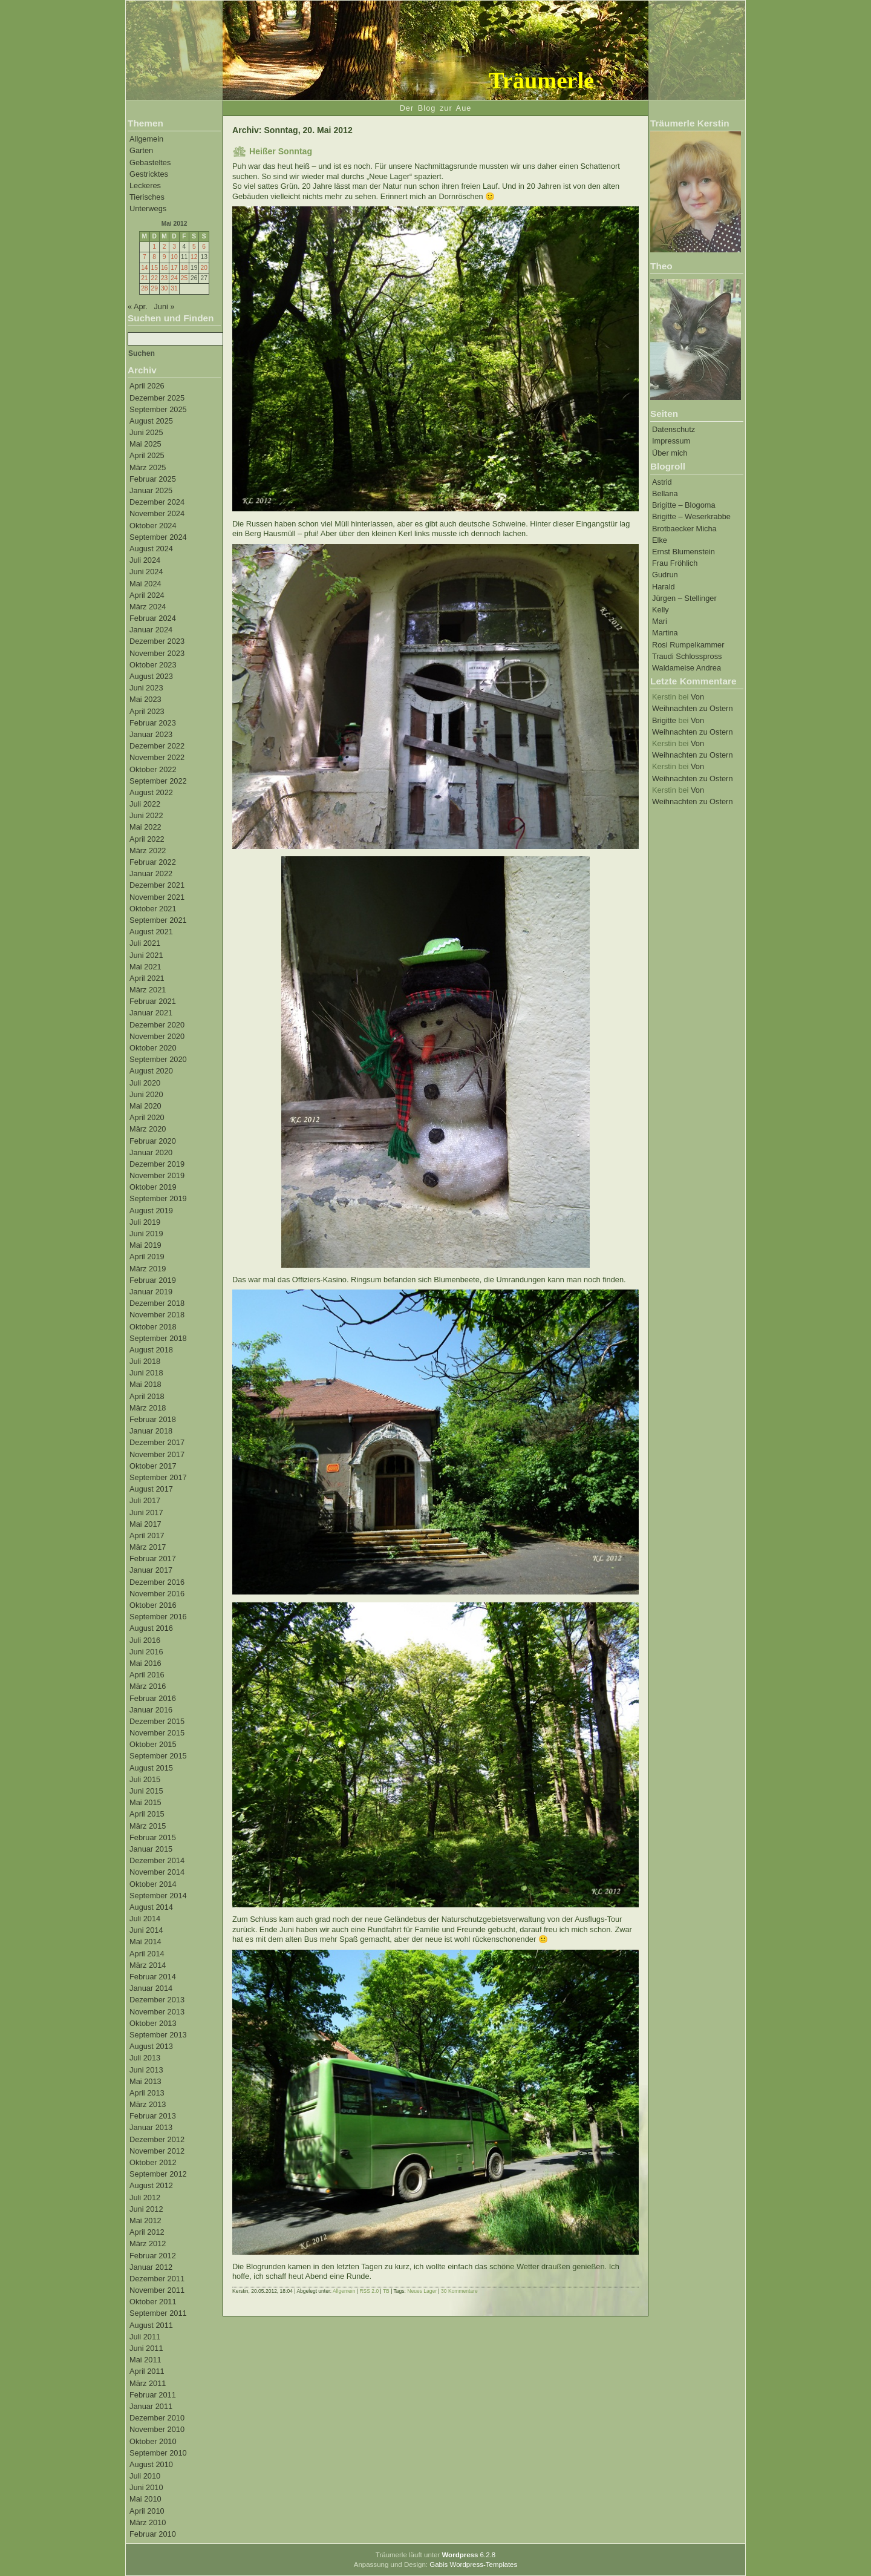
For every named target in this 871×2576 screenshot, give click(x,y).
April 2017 (147, 1535)
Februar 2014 (152, 1976)
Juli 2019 (144, 1222)
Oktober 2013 (153, 2023)
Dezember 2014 (156, 1860)
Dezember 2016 (156, 1582)
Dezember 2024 (156, 501)
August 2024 (151, 548)
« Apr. (138, 306)
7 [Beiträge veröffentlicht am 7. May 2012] (144, 257)
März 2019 (147, 1268)
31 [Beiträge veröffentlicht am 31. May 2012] (174, 288)
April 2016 (147, 1674)
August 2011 (151, 2325)
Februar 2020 (152, 1140)
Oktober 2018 (153, 1326)
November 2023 (156, 653)
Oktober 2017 (153, 1465)
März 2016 (147, 1686)
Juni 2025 (146, 432)
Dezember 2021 (156, 885)
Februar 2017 (152, 1558)
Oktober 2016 (153, 1605)
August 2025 (151, 420)
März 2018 (147, 1407)
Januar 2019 (150, 1291)
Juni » (164, 306)
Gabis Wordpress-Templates (473, 2564)
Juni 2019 (146, 1233)
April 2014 (147, 1953)
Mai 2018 (145, 1384)
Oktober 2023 (153, 664)
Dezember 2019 (156, 1163)
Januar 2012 (150, 2267)
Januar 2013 (150, 2127)
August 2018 (151, 1349)
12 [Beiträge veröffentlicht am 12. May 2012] (194, 257)
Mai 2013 (145, 2081)
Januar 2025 (150, 490)
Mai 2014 (145, 1941)
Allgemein (146, 138)
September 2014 (158, 1895)
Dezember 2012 (156, 2139)
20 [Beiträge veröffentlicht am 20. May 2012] (203, 267)
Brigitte (664, 720)
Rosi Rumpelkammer (688, 644)
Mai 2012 (145, 2220)
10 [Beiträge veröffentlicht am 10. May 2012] (174, 257)
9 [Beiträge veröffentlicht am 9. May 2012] (164, 257)
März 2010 (147, 2522)
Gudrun (665, 574)
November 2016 (156, 1593)
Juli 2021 (144, 943)
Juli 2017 (144, 1500)
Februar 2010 (152, 2533)
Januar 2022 (150, 873)
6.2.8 (468, 2554)
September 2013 (158, 2034)
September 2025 (158, 409)
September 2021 (158, 920)
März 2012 (147, 2243)
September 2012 (158, 2173)
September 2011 (158, 2313)
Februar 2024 (152, 618)
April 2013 (147, 2092)
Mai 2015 (145, 1802)
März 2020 (147, 1128)
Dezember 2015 (156, 1721)
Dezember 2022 (156, 745)
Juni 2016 (146, 1651)
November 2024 (156, 513)
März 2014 (147, 1965)
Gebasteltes (150, 162)
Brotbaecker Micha (684, 528)
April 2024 (147, 595)
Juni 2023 (146, 687)
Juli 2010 (144, 2475)
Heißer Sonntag (280, 151)
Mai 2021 (145, 966)
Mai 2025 (145, 443)
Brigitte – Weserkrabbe (691, 516)
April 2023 (147, 711)
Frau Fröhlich (674, 563)
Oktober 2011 (153, 2301)
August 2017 (151, 1488)
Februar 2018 (152, 1419)
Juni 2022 (146, 815)
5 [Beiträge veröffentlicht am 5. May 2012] (194, 246)
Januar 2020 (150, 1152)
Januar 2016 (150, 1709)
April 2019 (147, 1256)
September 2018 (158, 1338)
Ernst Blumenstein (683, 551)
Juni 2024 (146, 571)
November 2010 (156, 2429)
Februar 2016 (152, 1698)
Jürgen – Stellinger (684, 598)
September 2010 (158, 2452)
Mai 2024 (145, 583)
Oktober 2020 (153, 1047)
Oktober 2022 (153, 769)
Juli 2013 (144, 2057)
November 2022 (156, 757)
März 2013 (147, 2104)
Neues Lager (422, 2291)
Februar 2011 (152, 2394)
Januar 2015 (150, 1848)
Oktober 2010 (153, 2441)
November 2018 (156, 1314)
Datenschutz (673, 429)
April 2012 (147, 2232)
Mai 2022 (145, 826)
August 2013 (151, 2046)
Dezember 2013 (156, 1999)
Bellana (665, 493)
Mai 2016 (145, 1663)
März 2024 (147, 606)
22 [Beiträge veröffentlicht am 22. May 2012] (154, 278)
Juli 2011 (144, 2336)
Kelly (660, 609)
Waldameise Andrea (686, 667)
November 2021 (156, 897)
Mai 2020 (145, 1105)
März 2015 (147, 1825)
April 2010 (147, 2510)
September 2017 (158, 1477)
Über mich (669, 452)
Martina (665, 632)
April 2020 (147, 1117)
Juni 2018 (146, 1372)
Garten (141, 150)
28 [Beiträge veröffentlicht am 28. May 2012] (144, 288)
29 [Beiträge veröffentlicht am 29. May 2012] (154, 288)
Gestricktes (148, 174)
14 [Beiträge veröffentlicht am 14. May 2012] (144, 267)
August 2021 (151, 931)
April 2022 (147, 839)
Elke (659, 540)
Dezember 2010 (156, 2417)
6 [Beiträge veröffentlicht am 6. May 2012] (204, 246)
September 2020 (158, 1059)
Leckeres (145, 185)
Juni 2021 (146, 955)
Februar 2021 (152, 1001)
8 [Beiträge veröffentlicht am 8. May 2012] (154, 257)
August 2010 (151, 2464)
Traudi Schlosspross (687, 656)
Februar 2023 (152, 722)
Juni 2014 (146, 1930)
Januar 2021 (150, 1012)
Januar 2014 (150, 1988)
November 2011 (156, 2290)
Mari (659, 621)
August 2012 (151, 2185)
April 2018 (147, 1396)
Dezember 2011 (156, 2278)
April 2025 (147, 455)
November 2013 (156, 2011)
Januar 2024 (150, 629)
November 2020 (156, 1036)
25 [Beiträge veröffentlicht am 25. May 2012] (184, 278)
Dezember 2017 (156, 1442)
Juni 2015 (146, 1790)
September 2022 (158, 780)
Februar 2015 (152, 1837)
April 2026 (147, 385)
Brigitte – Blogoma (684, 505)
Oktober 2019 (153, 1186)
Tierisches (147, 197)
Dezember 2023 (156, 641)
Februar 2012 (152, 2255)
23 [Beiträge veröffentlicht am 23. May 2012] (164, 278)
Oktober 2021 (153, 908)
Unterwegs (147, 208)
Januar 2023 (150, 734)
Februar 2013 (152, 2115)
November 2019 (156, 1175)
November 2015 (156, 1732)
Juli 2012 (144, 2197)
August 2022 (151, 792)
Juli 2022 (144, 803)
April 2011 (147, 2371)
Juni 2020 (146, 1094)
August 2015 (151, 1767)
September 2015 (158, 1755)
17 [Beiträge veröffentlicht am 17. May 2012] (174, 267)
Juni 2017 (146, 1512)
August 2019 (151, 1210)
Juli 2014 (144, 1918)
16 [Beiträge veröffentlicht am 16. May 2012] (164, 267)
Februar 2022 (152, 862)
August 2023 (151, 676)
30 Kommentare (459, 2291)
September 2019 (158, 1198)
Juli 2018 (144, 1361)
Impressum (671, 440)
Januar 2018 (150, 1430)
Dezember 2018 (156, 1303)
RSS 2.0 (369, 2291)
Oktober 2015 (153, 1744)
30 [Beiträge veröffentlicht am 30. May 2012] (164, 288)
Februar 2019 (152, 1280)
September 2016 (158, 1616)
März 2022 (147, 850)
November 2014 (156, 1871)
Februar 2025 (152, 478)
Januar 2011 (150, 2406)
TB (386, 2291)
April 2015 (147, 1813)
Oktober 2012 (153, 2162)
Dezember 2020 (156, 1024)
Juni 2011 (146, 2348)
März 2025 (147, 467)
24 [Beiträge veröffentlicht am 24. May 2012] (174, 278)
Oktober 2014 (153, 1884)
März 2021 (147, 989)
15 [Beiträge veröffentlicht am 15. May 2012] (154, 267)
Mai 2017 (145, 1524)
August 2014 (151, 1907)
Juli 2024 (144, 560)
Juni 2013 (146, 2069)
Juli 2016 (144, 1640)
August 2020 (151, 1070)
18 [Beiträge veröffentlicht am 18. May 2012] (184, 267)
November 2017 (156, 1454)
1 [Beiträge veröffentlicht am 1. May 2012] (154, 246)
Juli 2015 (144, 1779)
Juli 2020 (144, 1082)
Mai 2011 (145, 2359)
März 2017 (147, 1547)
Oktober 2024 (153, 525)
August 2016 (151, 1628)
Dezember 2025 (156, 397)
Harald (663, 586)
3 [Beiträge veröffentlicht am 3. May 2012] (174, 246)
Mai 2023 (145, 699)
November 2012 (156, 2150)
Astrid (662, 482)
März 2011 (147, 2383)
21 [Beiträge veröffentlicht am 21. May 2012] (144, 278)
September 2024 (158, 537)
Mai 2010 (145, 2498)
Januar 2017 (150, 1570)
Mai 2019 (145, 1245)
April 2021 (147, 978)
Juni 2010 (146, 2487)
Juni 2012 (146, 2209)
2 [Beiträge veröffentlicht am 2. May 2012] (164, 246)
